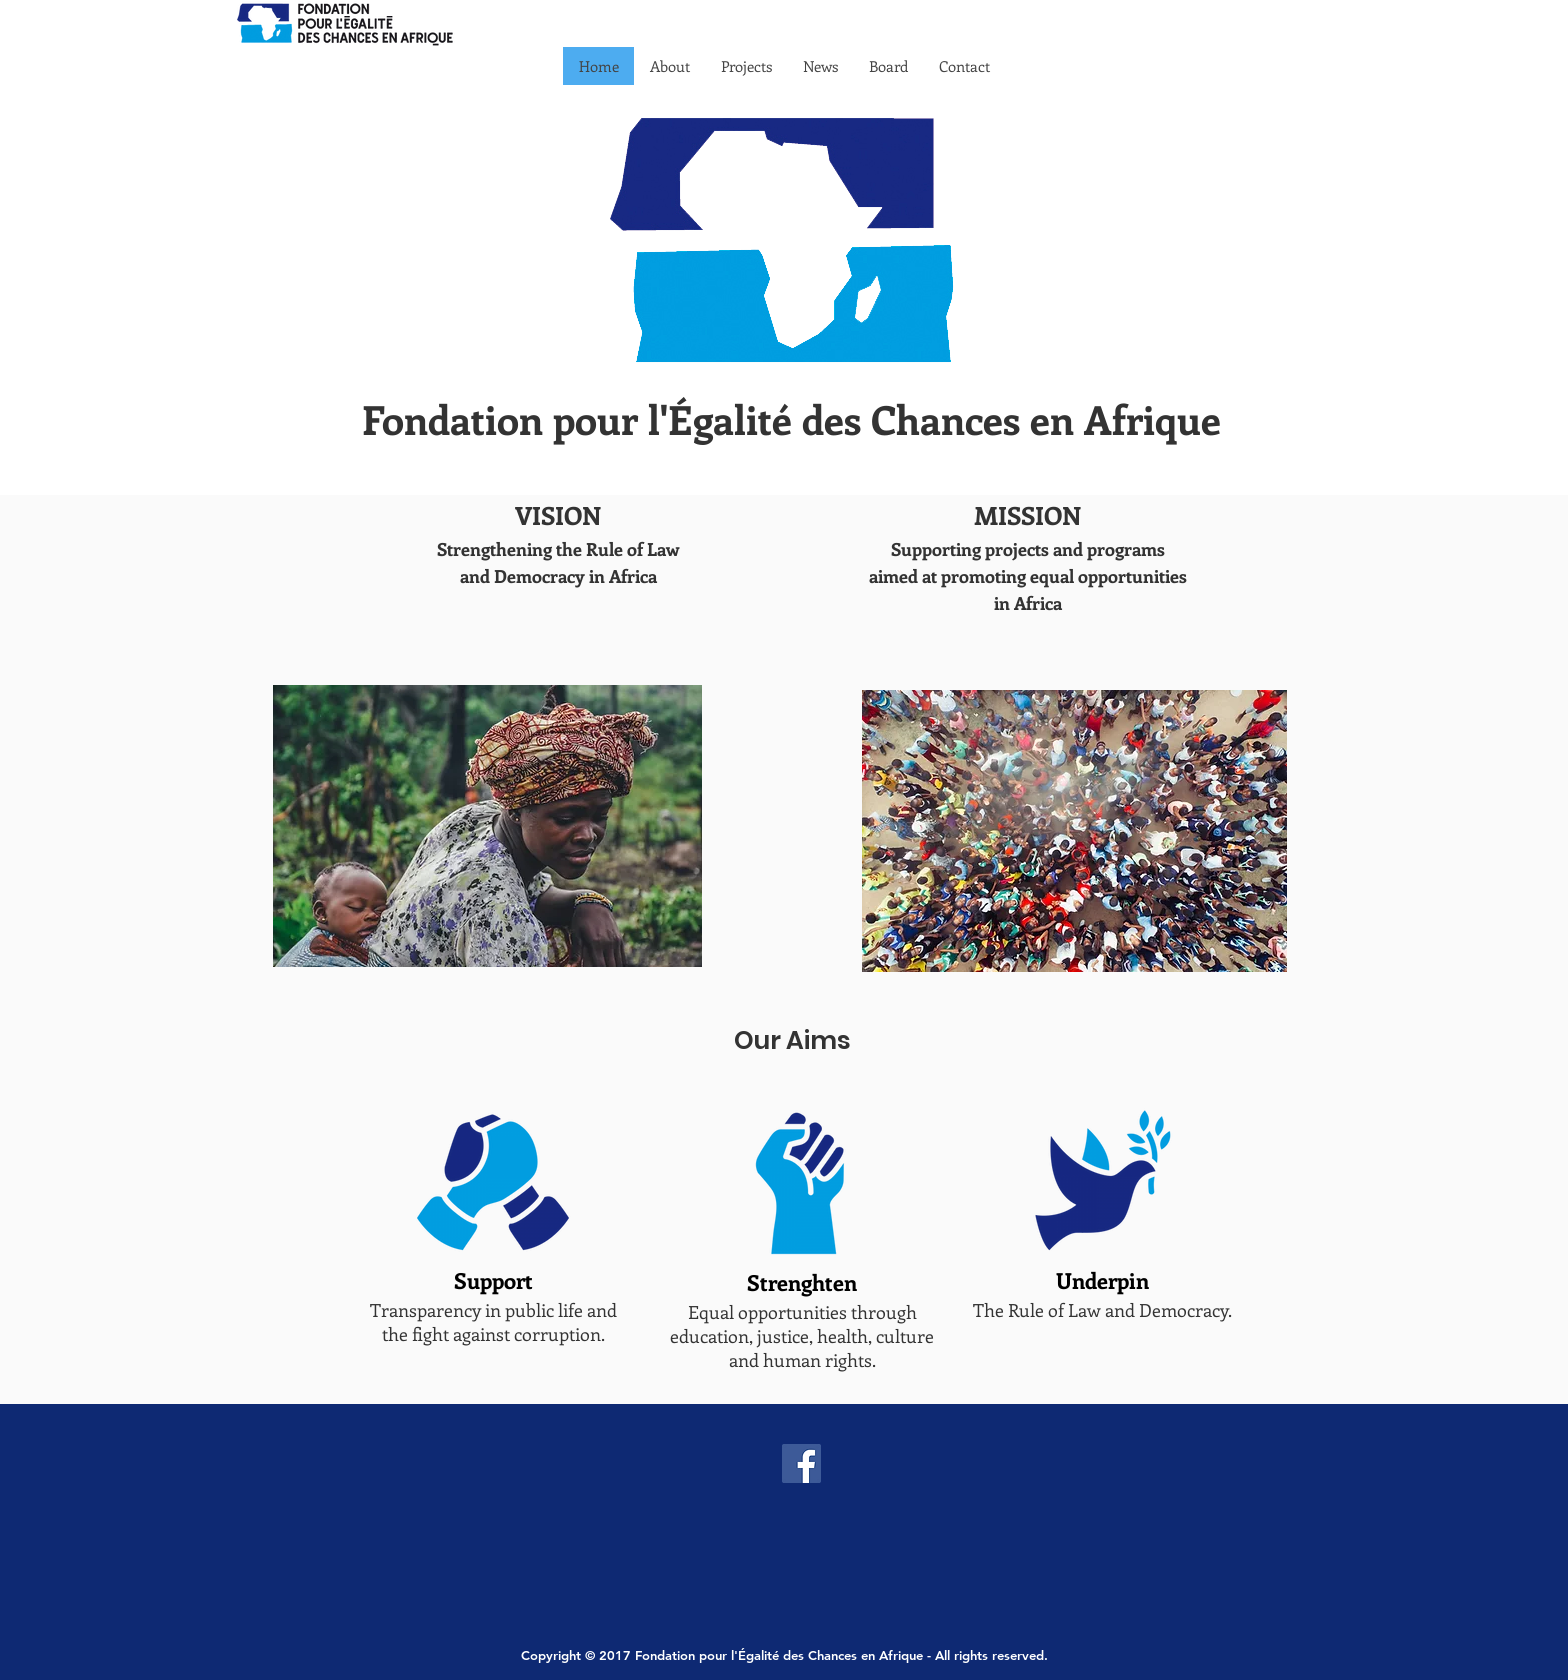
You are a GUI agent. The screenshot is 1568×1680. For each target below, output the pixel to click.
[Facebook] (801, 1463)
